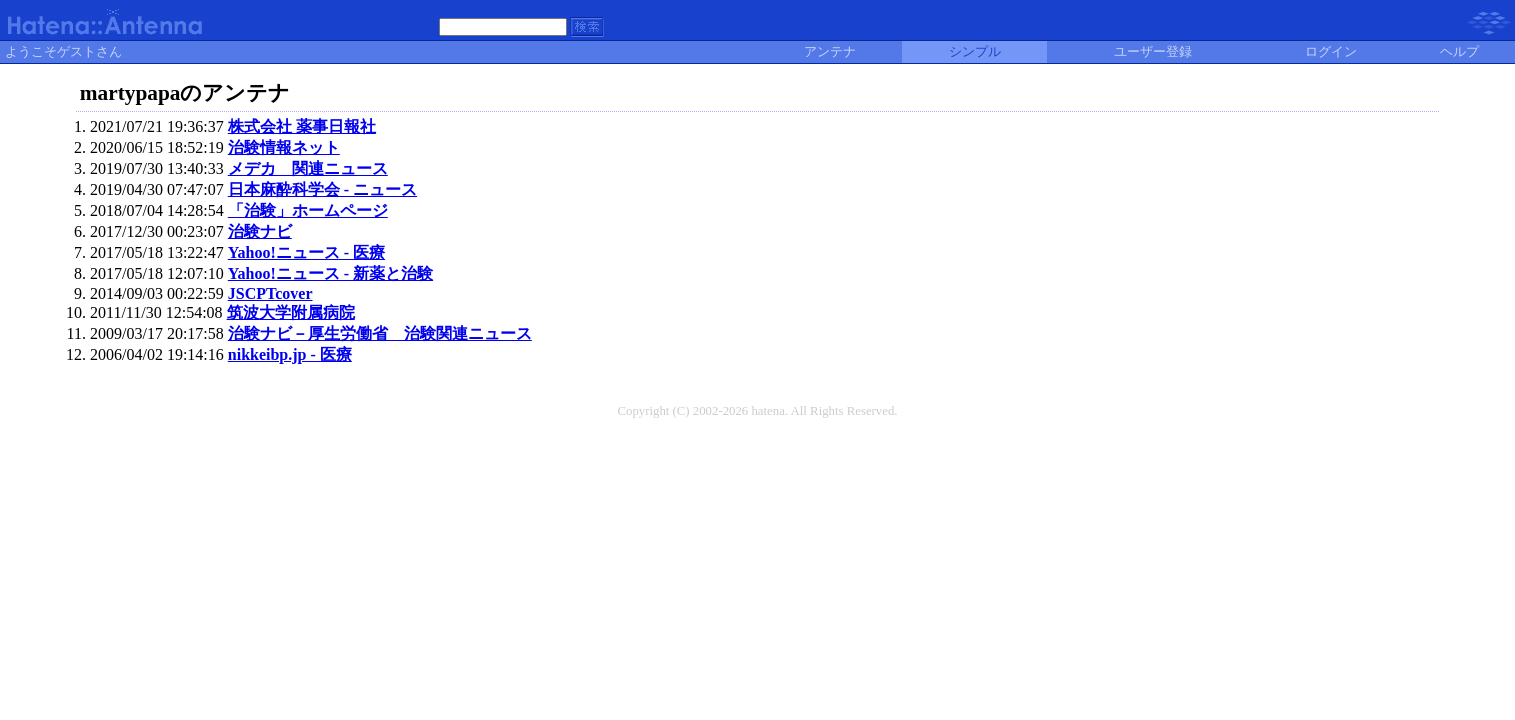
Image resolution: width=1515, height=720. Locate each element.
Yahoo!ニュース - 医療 (306, 252)
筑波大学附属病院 (291, 312)
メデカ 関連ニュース (308, 168)
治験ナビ (260, 231)
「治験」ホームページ (308, 210)
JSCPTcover (270, 293)
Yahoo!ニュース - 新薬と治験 (330, 273)
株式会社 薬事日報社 (302, 126)
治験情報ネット (284, 147)
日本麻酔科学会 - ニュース (322, 189)
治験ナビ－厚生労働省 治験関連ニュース (380, 333)
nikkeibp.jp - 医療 (290, 354)
